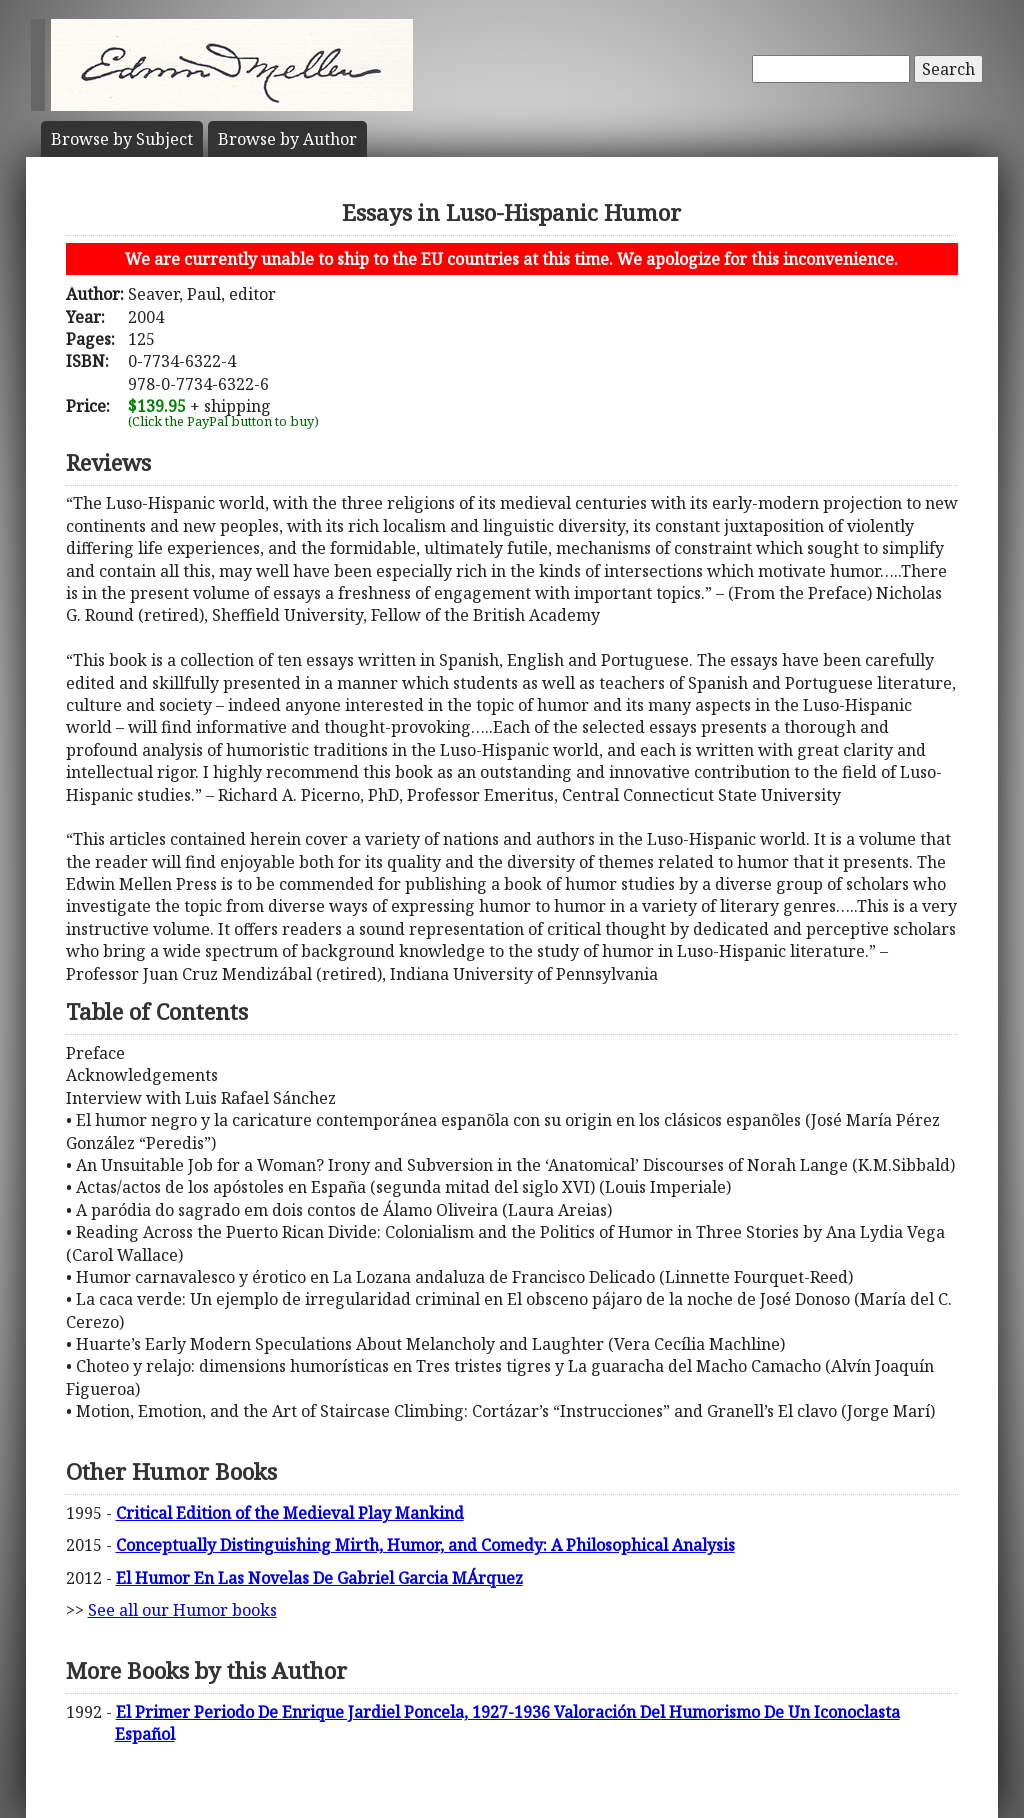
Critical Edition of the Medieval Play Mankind (290, 1513)
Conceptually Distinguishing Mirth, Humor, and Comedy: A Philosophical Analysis (425, 1545)
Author (287, 139)
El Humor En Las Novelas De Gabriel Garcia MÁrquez (319, 1578)
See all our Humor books (182, 1610)
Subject (122, 139)
